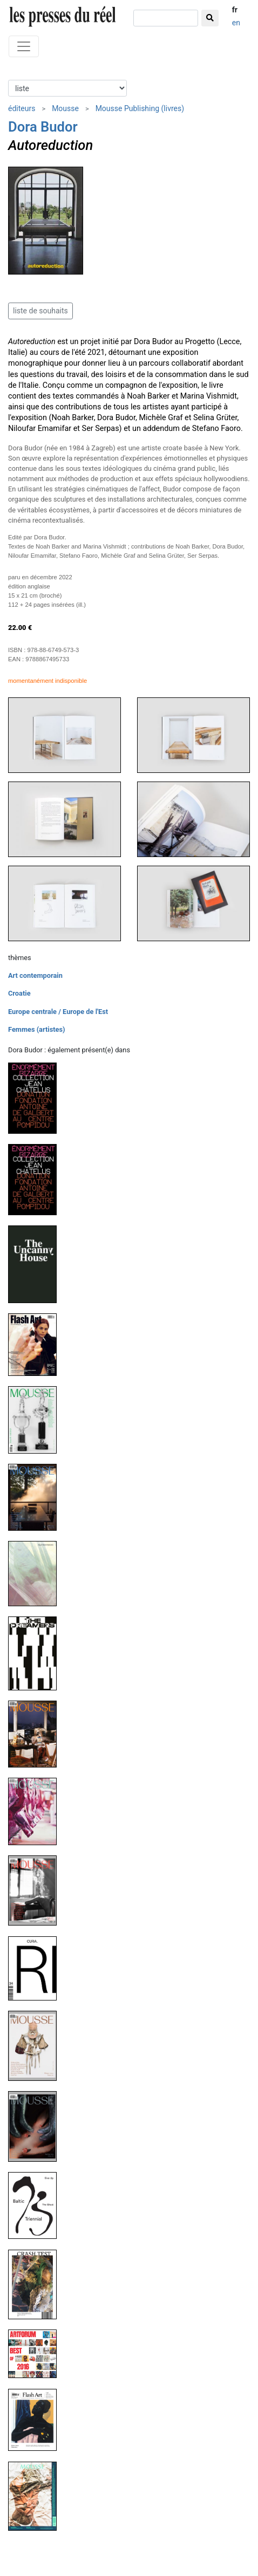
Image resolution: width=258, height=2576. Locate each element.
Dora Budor (43, 127)
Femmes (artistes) (36, 1029)
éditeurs (21, 108)
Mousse (65, 108)
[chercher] (165, 18)
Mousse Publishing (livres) (140, 108)
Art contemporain (35, 975)
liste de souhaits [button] (40, 310)
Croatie (19, 993)
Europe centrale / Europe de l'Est (58, 1012)
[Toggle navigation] (24, 46)
